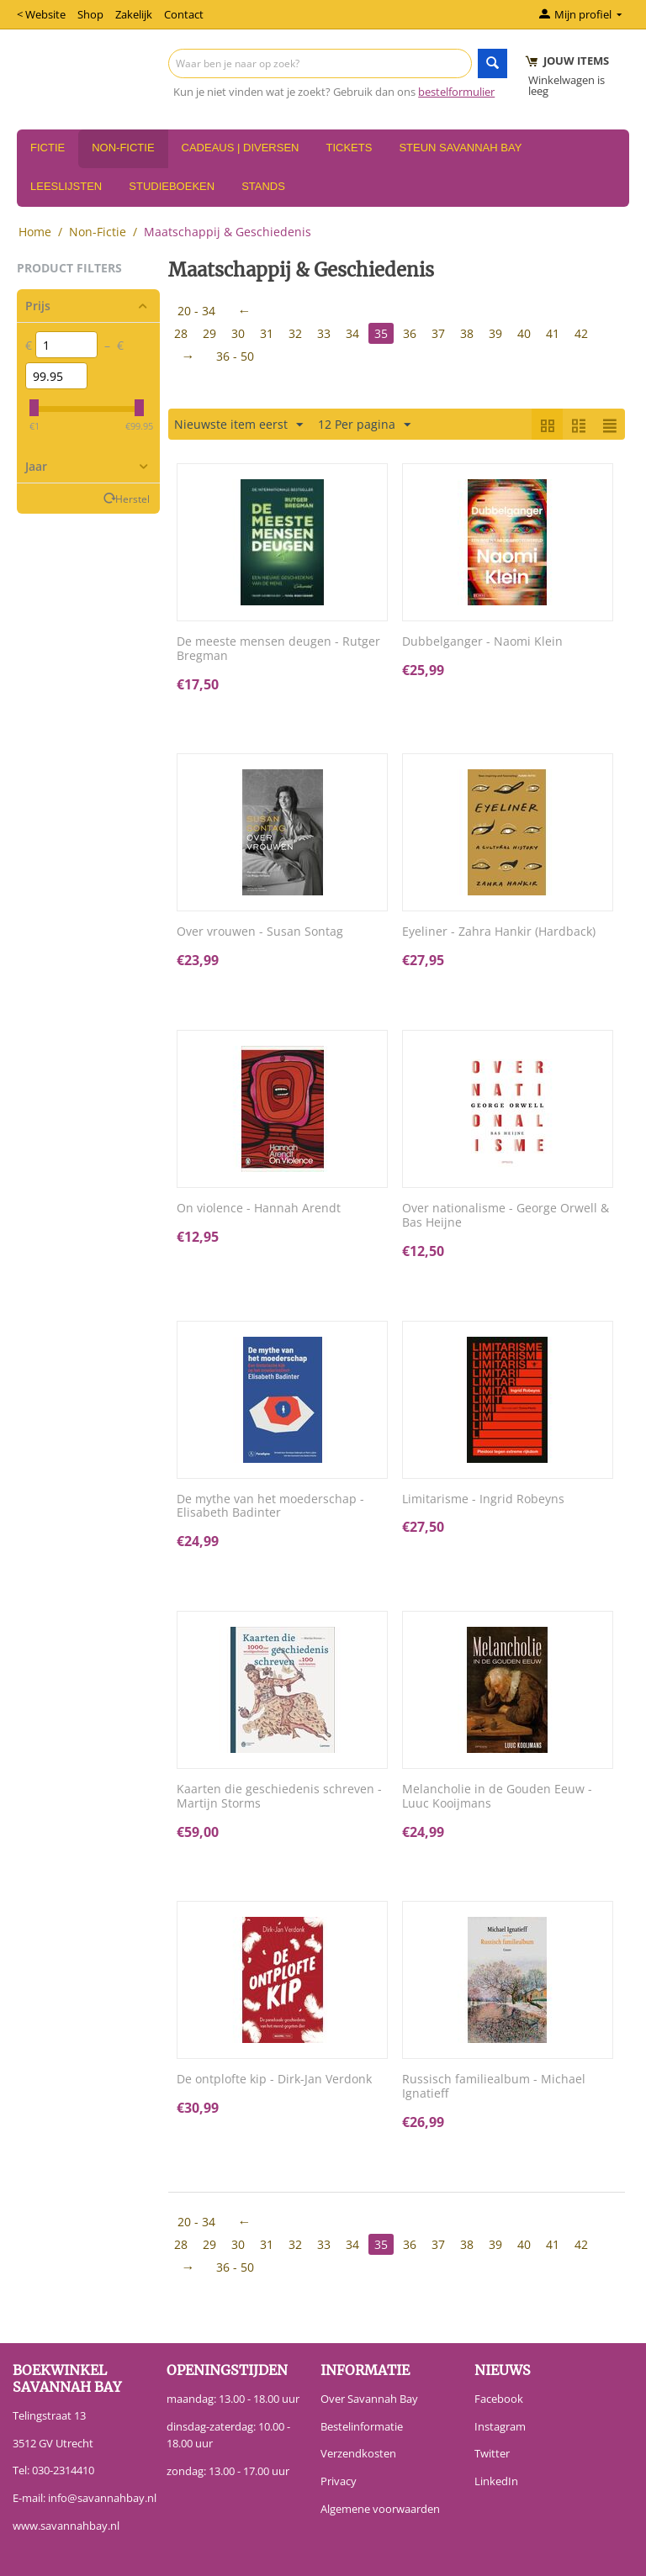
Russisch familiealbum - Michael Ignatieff (493, 2086)
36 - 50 (235, 356)
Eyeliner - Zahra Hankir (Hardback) (499, 932)
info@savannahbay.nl (102, 2497)
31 (266, 333)
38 (467, 333)
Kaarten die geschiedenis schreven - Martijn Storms (279, 1796)
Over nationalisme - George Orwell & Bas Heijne (505, 1215)
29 (209, 333)
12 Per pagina (364, 425)
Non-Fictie (123, 147)
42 (581, 333)
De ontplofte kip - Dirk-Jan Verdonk (274, 2079)
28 (181, 333)
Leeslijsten (66, 186)
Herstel (132, 498)
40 (524, 333)
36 (409, 333)
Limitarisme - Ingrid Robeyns (483, 1499)
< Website (41, 14)
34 (352, 333)
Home (35, 232)
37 (438, 333)
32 (295, 333)
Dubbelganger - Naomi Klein (482, 642)
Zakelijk (133, 14)
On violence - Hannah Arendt (259, 1208)
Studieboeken (171, 186)
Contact (184, 14)
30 (238, 333)
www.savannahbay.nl (66, 2525)
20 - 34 (196, 311)
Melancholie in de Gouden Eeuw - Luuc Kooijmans (497, 1796)
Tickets (349, 147)
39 (495, 333)
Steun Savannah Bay (460, 147)
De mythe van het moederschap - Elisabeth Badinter (270, 1506)
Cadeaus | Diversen (240, 147)
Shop (90, 14)
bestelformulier (456, 91)
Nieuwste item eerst (238, 425)
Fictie (47, 147)
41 (552, 333)
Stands (263, 186)
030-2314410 (63, 2470)
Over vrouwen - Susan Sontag (260, 932)
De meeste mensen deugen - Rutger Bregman (278, 649)
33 (324, 333)
